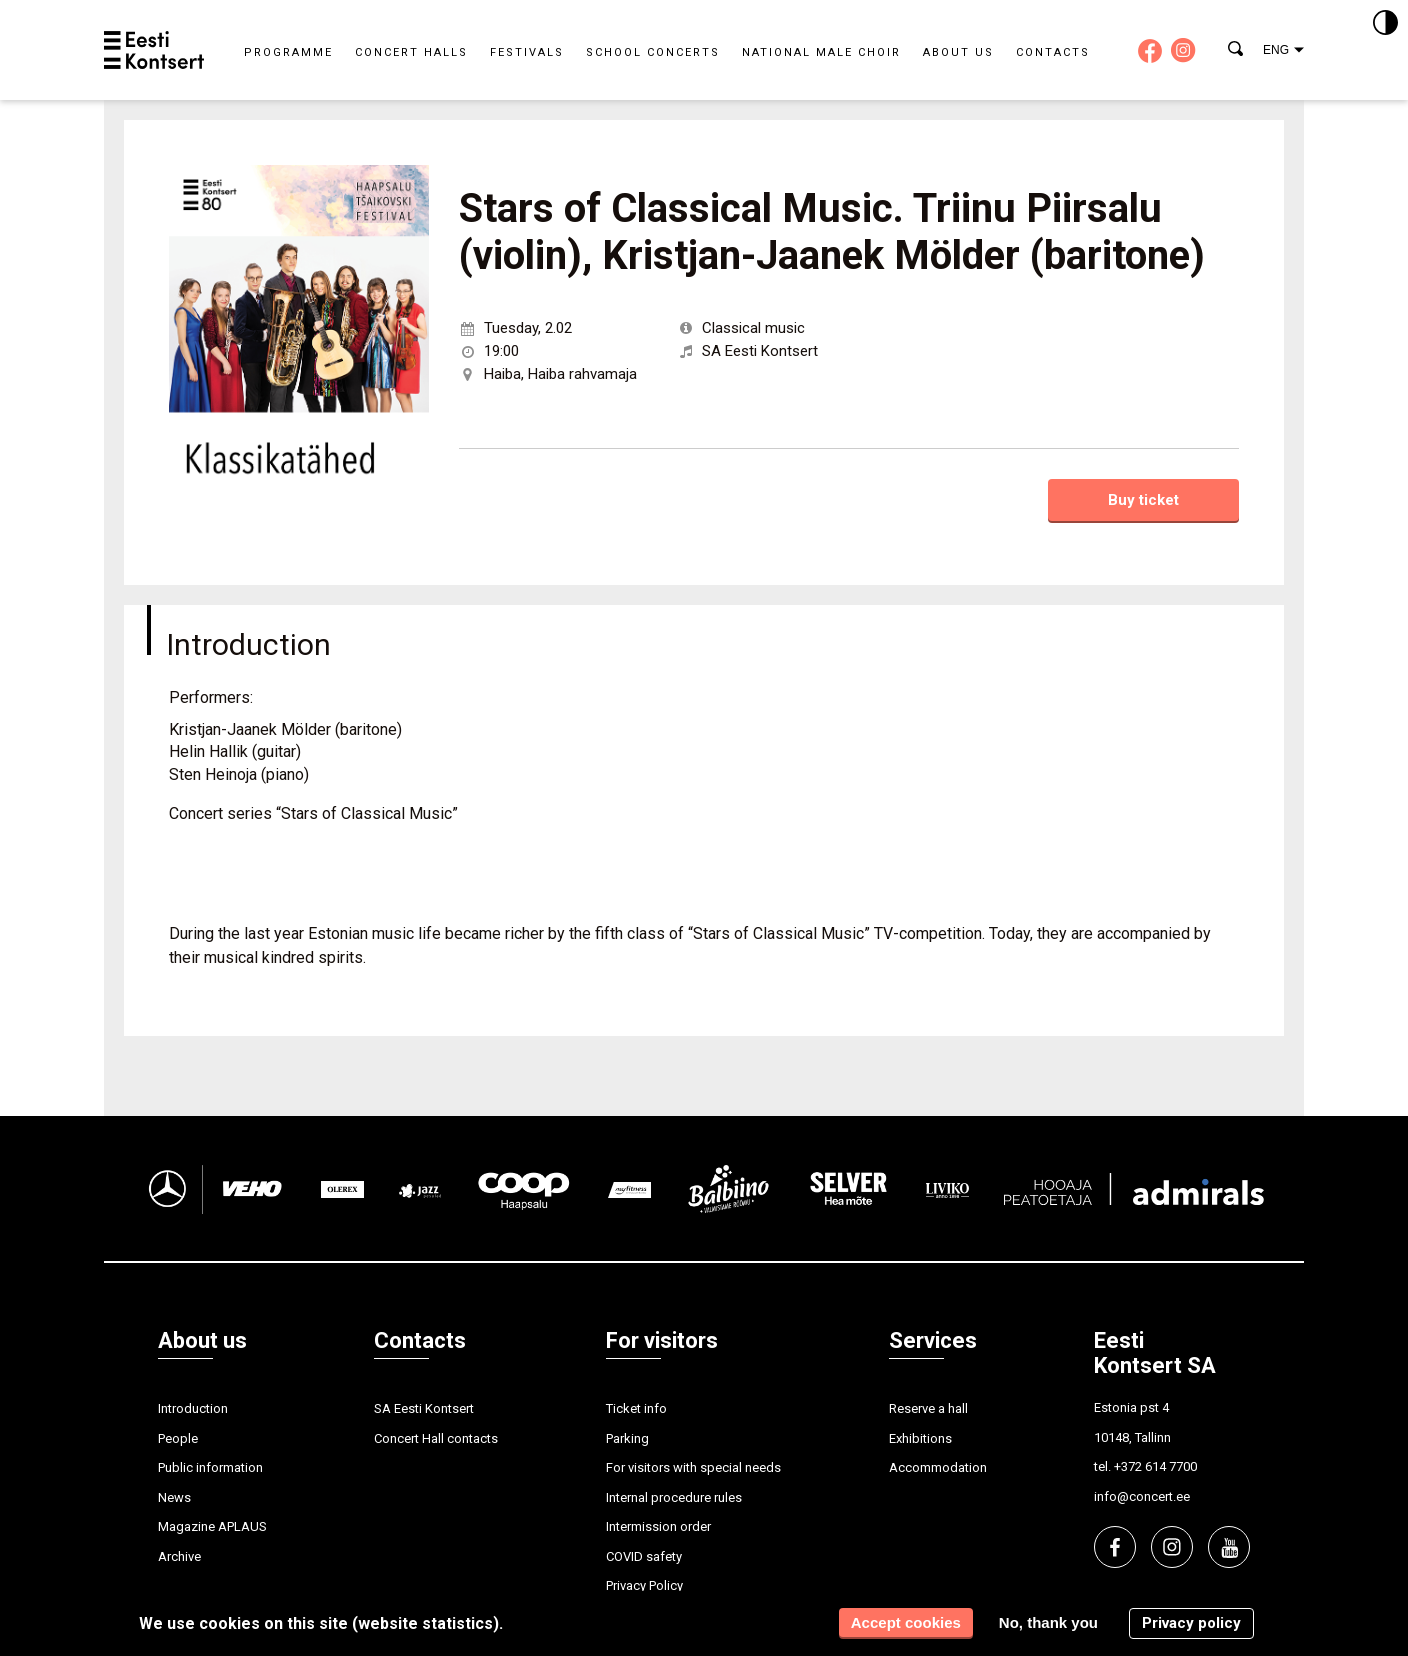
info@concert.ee (1142, 1496)
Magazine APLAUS (212, 1526)
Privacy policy (1191, 1623)
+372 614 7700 (1155, 1466)
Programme (288, 52)
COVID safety (644, 1556)
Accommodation (938, 1467)
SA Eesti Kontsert (424, 1408)
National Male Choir (821, 52)
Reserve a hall (928, 1408)
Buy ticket (1143, 500)
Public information (210, 1467)
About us (958, 52)
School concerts (653, 52)
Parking (627, 1438)
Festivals (527, 52)
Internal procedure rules (674, 1497)
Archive (179, 1556)
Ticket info (636, 1408)
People (178, 1438)
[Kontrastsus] (1385, 24)
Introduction (193, 1408)
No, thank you (1048, 1622)
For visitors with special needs (693, 1467)
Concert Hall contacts (436, 1438)
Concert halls (411, 52)
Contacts (1053, 52)
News (174, 1497)
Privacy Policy (644, 1585)
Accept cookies (906, 1622)
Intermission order (658, 1526)
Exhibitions (920, 1438)
